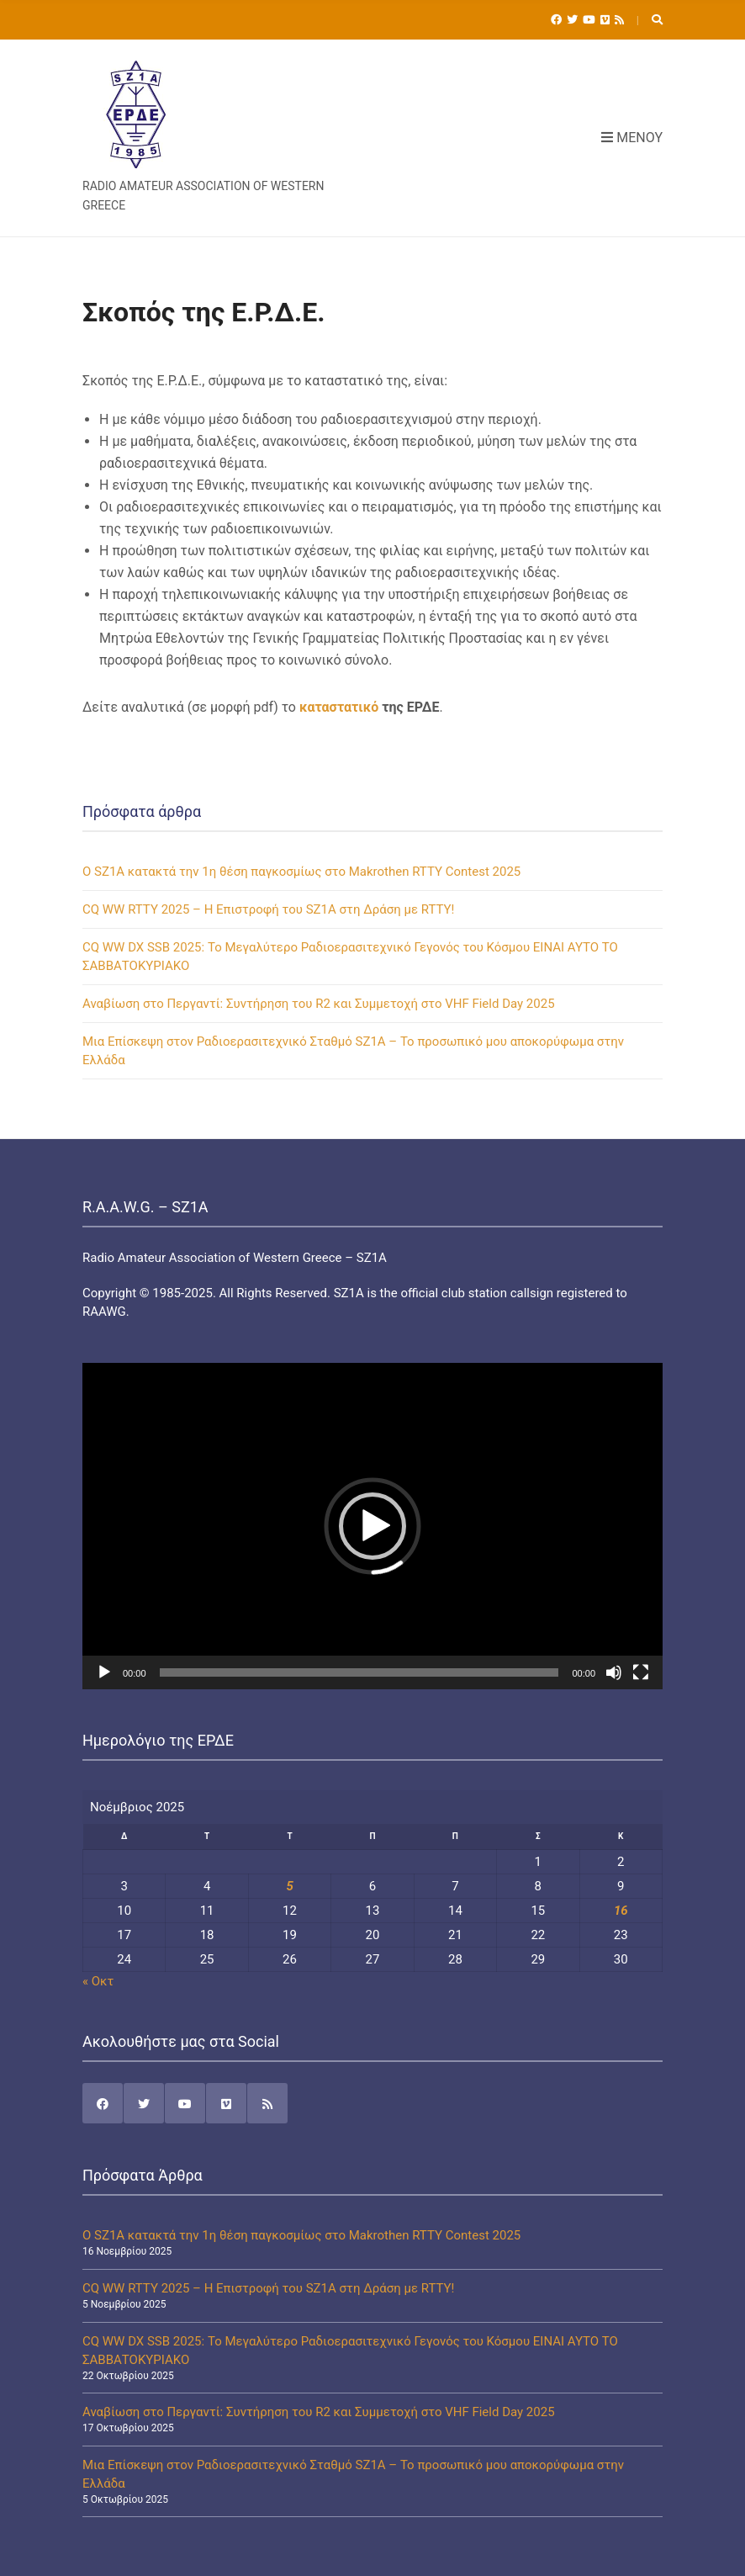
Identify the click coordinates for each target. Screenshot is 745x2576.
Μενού (632, 138)
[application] (372, 1526)
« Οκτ (98, 1981)
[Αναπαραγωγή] (104, 1672)
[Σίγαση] (613, 1672)
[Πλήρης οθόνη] (640, 1672)
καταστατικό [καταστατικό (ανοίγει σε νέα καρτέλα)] (338, 707)
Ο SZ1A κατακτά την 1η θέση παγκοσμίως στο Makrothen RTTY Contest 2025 (301, 871)
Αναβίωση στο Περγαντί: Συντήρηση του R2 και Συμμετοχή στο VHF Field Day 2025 (318, 1003)
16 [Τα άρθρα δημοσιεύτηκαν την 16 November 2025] (621, 1910)
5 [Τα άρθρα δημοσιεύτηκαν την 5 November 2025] (289, 1886)
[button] (372, 1526)
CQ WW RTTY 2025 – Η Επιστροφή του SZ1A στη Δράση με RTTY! (268, 909)
